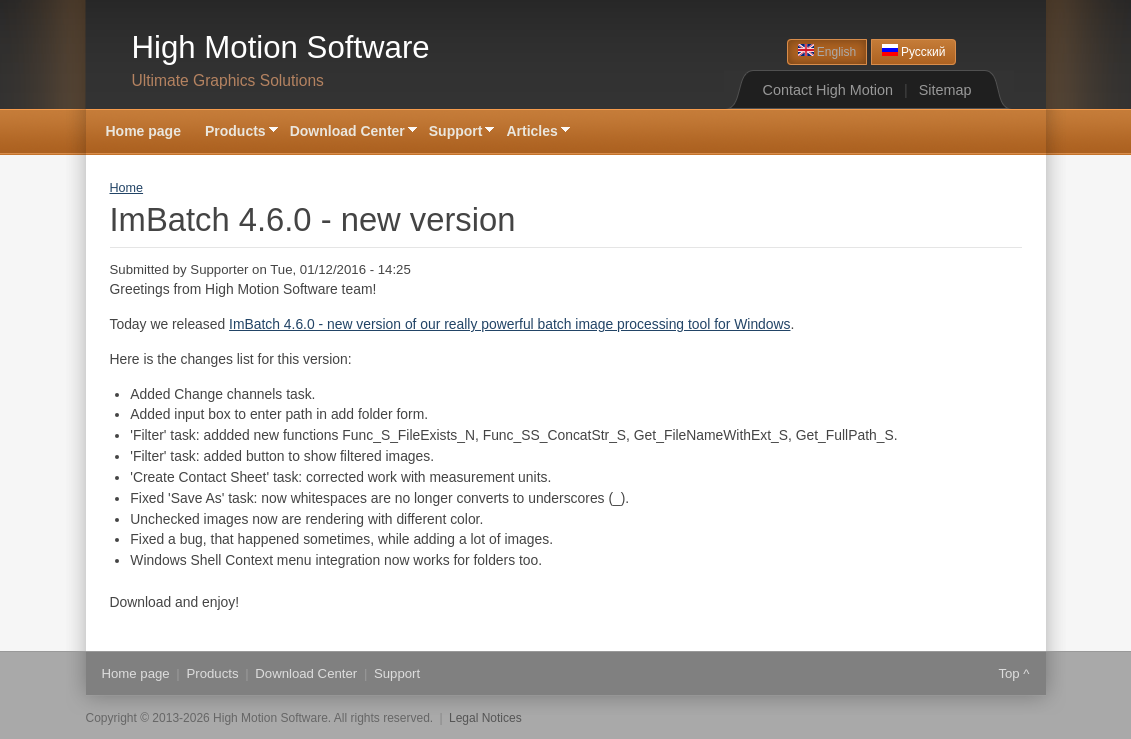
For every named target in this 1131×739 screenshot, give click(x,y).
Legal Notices (485, 718)
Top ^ (1013, 673)
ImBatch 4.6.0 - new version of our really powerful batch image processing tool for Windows (509, 324)
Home (127, 188)
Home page (143, 131)
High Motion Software (281, 47)
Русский (914, 51)
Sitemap (945, 90)
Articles (531, 132)
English (827, 51)
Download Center (347, 132)
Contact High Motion (828, 90)
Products (235, 132)
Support (456, 132)
